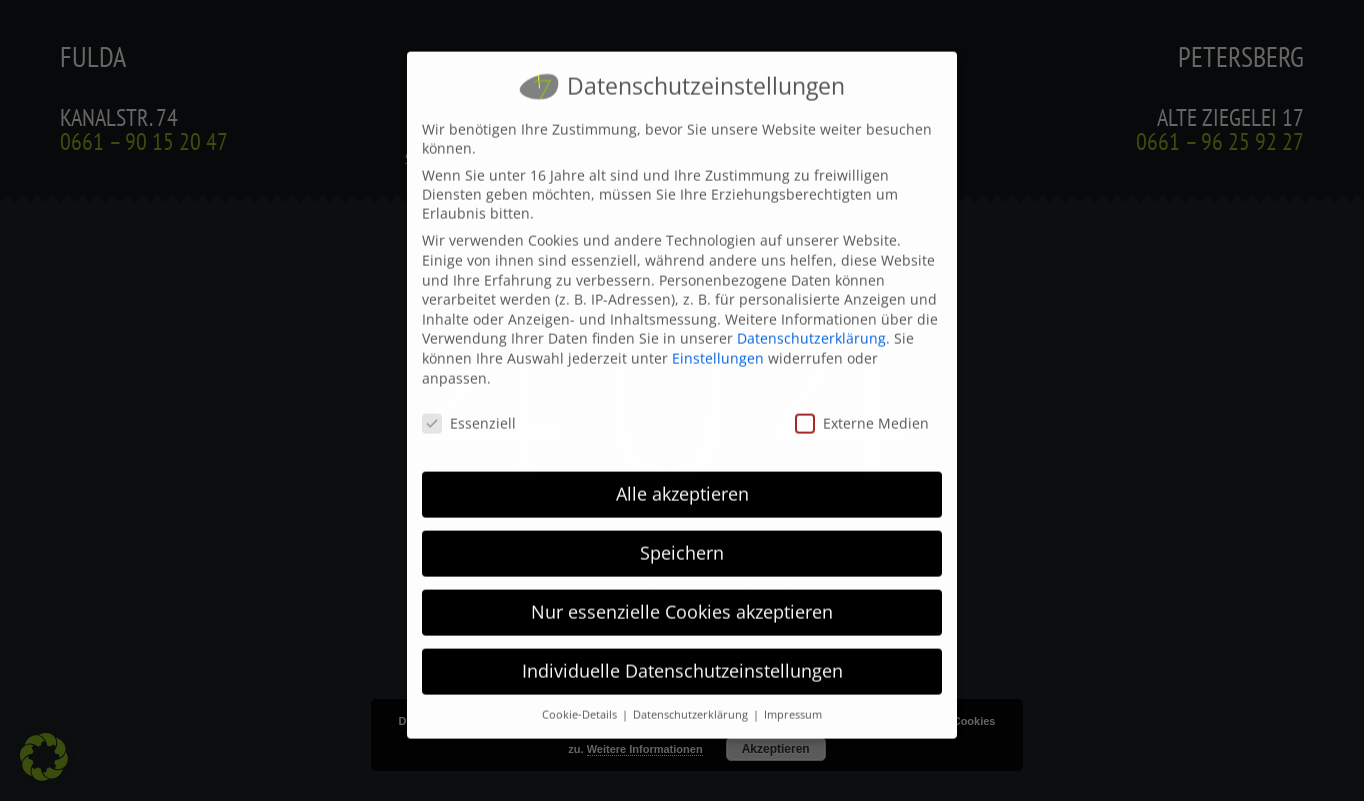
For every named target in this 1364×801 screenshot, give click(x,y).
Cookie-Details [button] (581, 700)
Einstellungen (718, 343)
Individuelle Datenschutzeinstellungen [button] (682, 656)
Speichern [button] (682, 538)
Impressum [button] (793, 700)
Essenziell (469, 408)
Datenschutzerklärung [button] (692, 700)
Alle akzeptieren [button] (682, 479)
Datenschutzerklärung (811, 323)
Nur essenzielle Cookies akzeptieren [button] (682, 597)
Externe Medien (862, 408)
